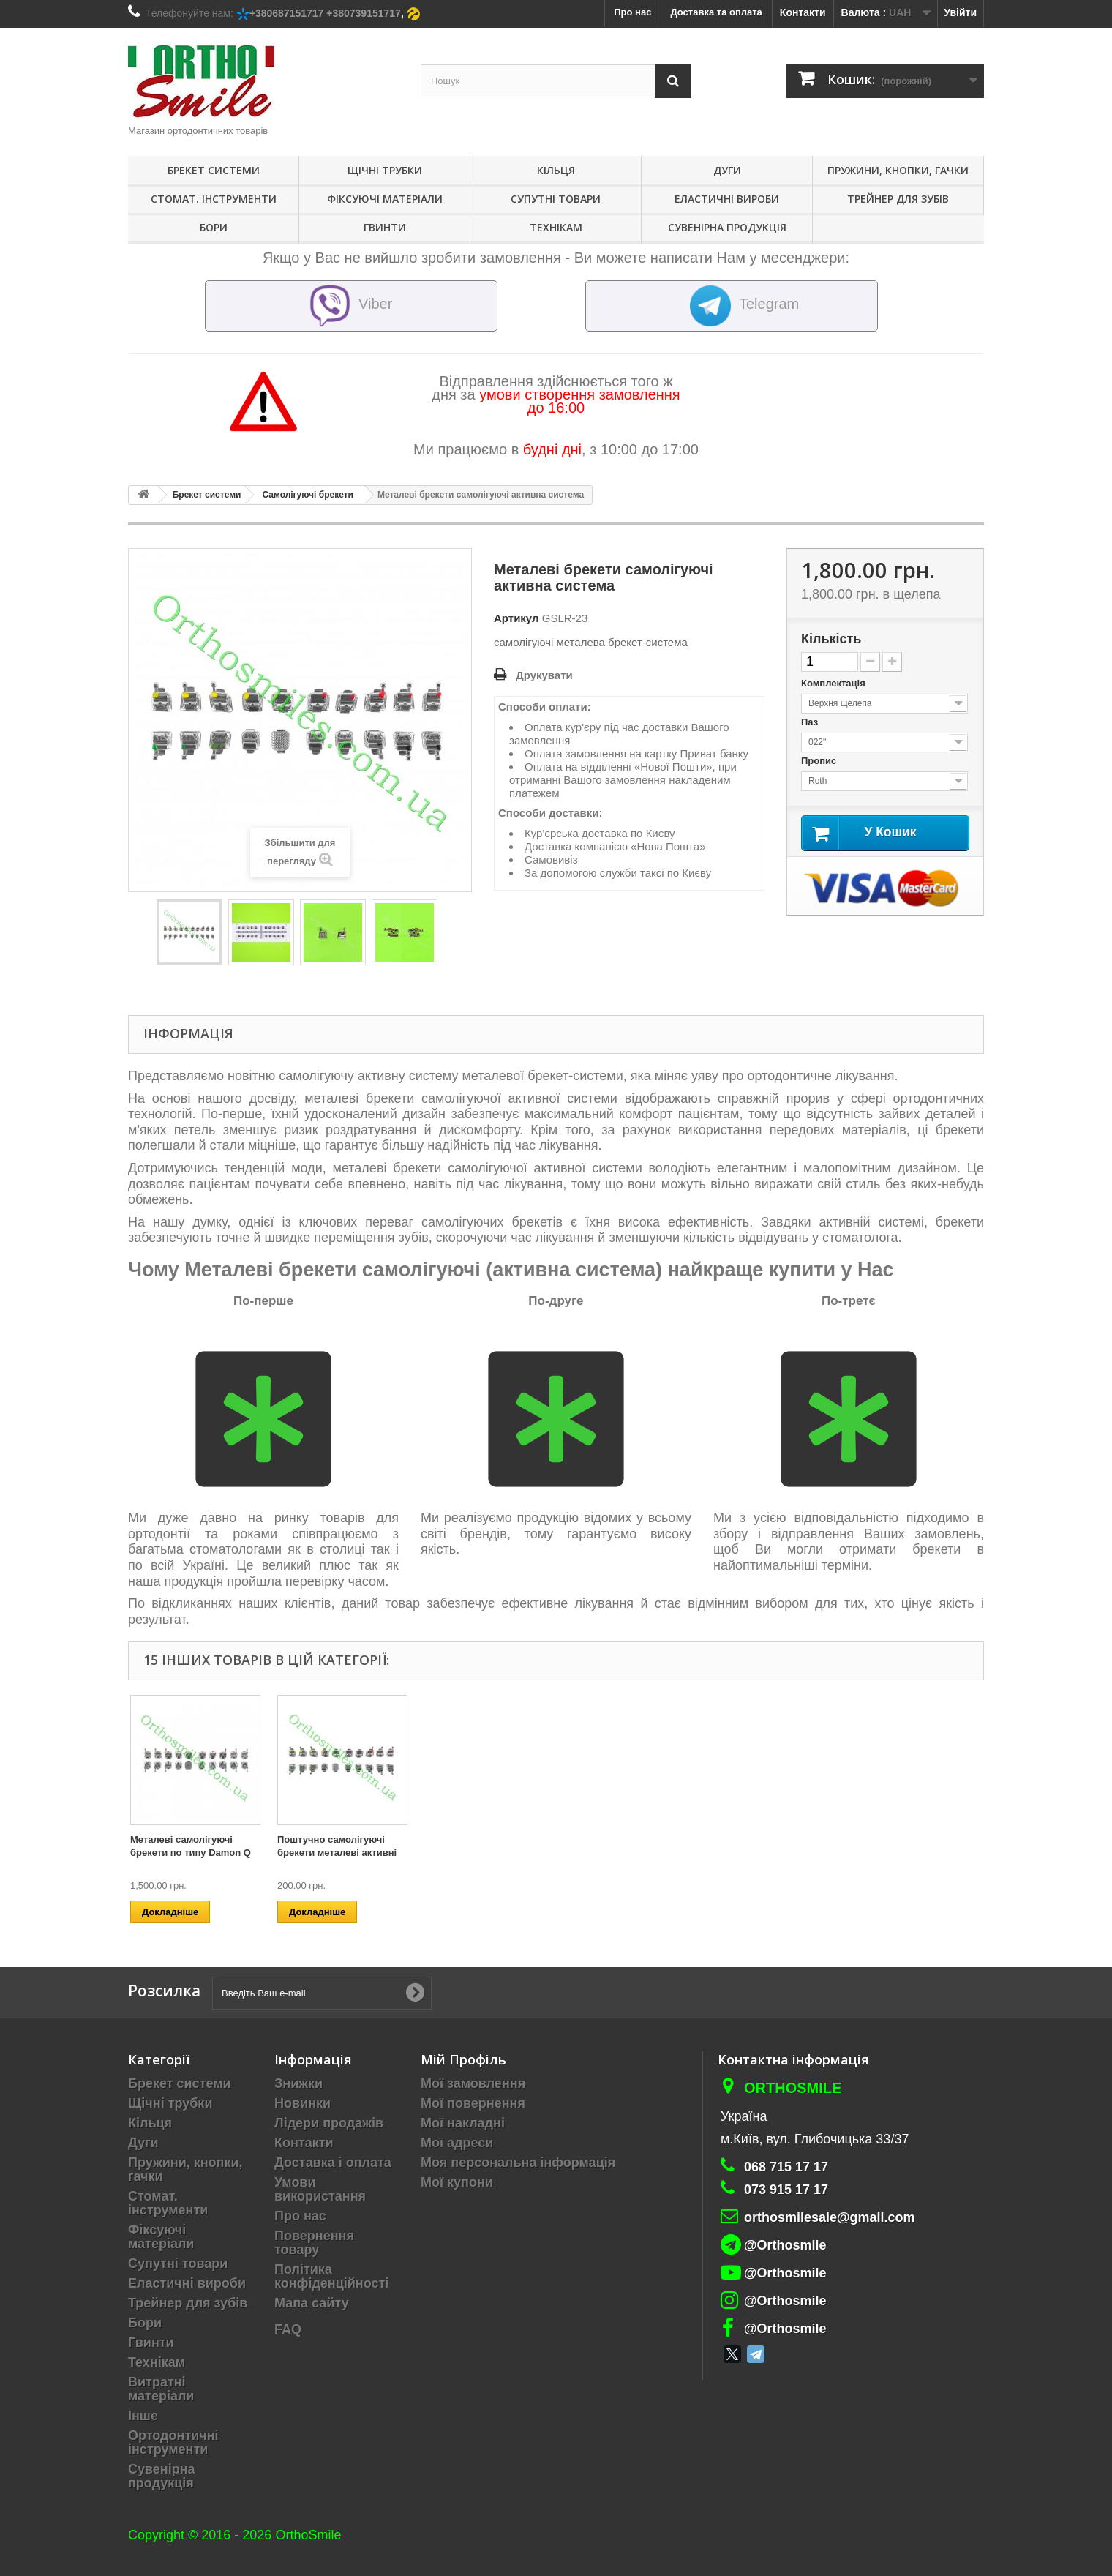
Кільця (556, 170)
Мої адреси (457, 2142)
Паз (811, 721)
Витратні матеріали (161, 2389)
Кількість (831, 639)
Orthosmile (792, 2088)
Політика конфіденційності (331, 2276)
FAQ (287, 2329)
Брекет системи (214, 170)
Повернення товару (314, 2242)
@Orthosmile (785, 2245)
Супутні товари (556, 199)
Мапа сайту (311, 2303)
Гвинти (385, 227)
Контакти (803, 12)
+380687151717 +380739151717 (325, 13)
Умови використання (320, 2189)
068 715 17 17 (786, 2167)
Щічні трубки (385, 170)
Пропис (820, 760)
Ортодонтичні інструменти (173, 2442)
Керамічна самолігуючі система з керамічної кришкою (625, 1852)
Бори (214, 227)
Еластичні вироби (727, 199)
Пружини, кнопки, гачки (898, 170)
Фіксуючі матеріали (385, 199)
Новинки (302, 2103)
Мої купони (457, 2182)
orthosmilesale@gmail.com (829, 2217)
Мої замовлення (473, 2083)
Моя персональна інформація (518, 2162)
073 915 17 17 (786, 2189)
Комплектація (834, 683)
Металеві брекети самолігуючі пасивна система (326, 1852)
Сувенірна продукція (727, 227)
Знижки (298, 2083)
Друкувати (544, 675)
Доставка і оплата (332, 2162)
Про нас (300, 2216)
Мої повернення (473, 2103)
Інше (143, 2415)
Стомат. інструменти (214, 199)
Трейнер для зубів (898, 199)
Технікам (556, 227)
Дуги (727, 170)
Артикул (516, 618)
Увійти (960, 12)
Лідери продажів (328, 2123)
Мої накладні (463, 2123)
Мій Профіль (463, 2059)
